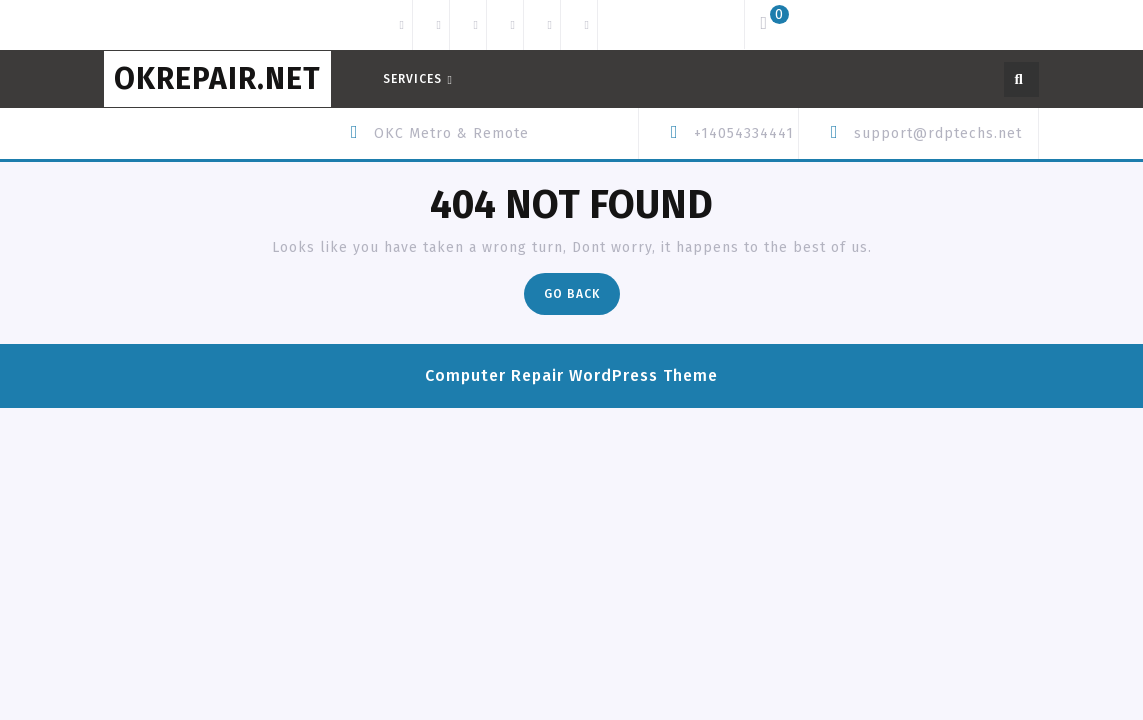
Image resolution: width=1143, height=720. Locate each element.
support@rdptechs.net (938, 133)
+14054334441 (744, 133)
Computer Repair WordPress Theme (571, 375)
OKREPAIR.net (217, 79)
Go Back (582, 298)
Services (412, 79)
